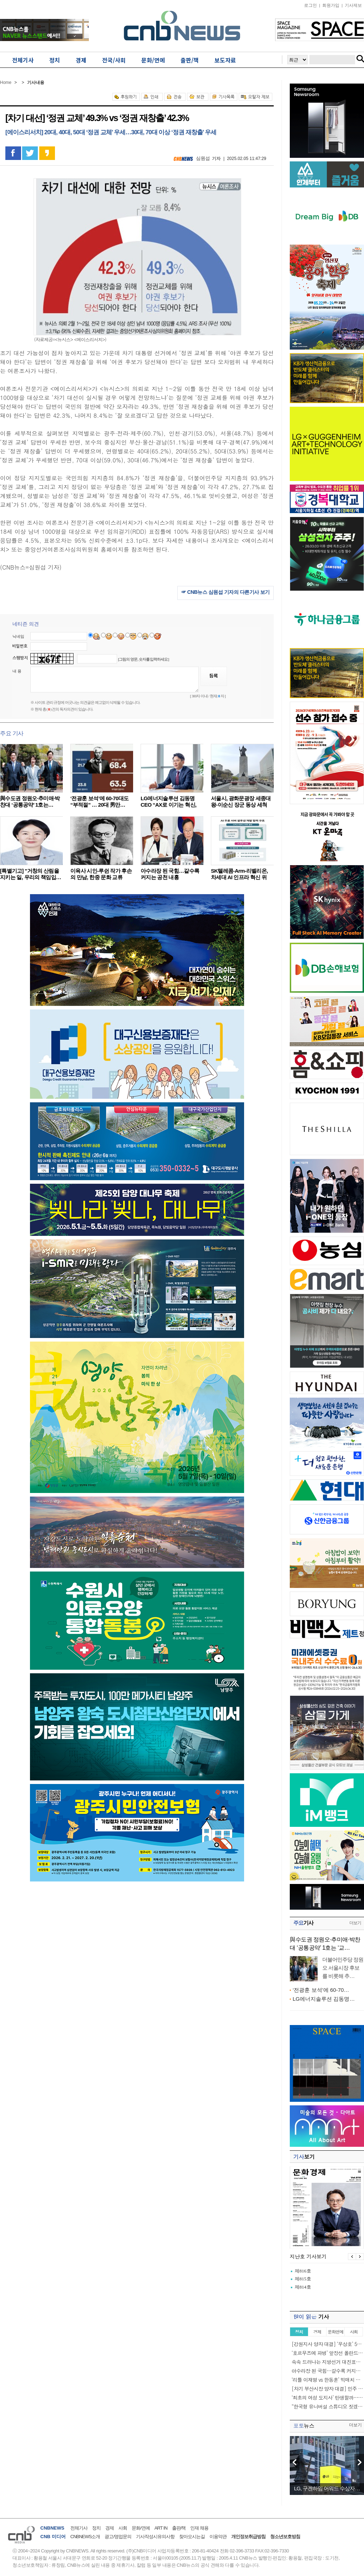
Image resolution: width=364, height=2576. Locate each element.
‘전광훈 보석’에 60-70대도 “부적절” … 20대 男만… (99, 801)
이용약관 (218, 2536)
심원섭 (203, 158)
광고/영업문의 (118, 2536)
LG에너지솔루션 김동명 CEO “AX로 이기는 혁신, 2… (168, 804)
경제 (109, 2528)
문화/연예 (141, 2528)
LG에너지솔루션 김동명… (324, 1999)
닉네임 (18, 636)
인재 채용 (199, 2528)
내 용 (16, 671)
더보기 (355, 1922)
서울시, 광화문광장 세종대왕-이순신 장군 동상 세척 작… (241, 804)
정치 (96, 2528)
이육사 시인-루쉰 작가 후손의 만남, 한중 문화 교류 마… (101, 877)
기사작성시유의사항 (155, 2536)
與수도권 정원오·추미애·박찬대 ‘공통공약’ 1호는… (30, 801)
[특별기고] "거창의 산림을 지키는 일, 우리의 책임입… (30, 874)
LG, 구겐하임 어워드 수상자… (327, 2488)
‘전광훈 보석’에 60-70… (321, 1990)
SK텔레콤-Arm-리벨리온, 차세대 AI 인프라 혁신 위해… (239, 877)
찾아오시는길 (192, 2536)
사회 (122, 2528)
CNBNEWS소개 (85, 2536)
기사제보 (353, 5)
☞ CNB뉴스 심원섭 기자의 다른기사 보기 (225, 592)
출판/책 (179, 2528)
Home (5, 82)
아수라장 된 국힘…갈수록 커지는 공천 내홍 (170, 874)
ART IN (161, 2528)
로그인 (310, 5)
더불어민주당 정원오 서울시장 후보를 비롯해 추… (342, 1967)
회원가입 (330, 5)
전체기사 (78, 2528)
